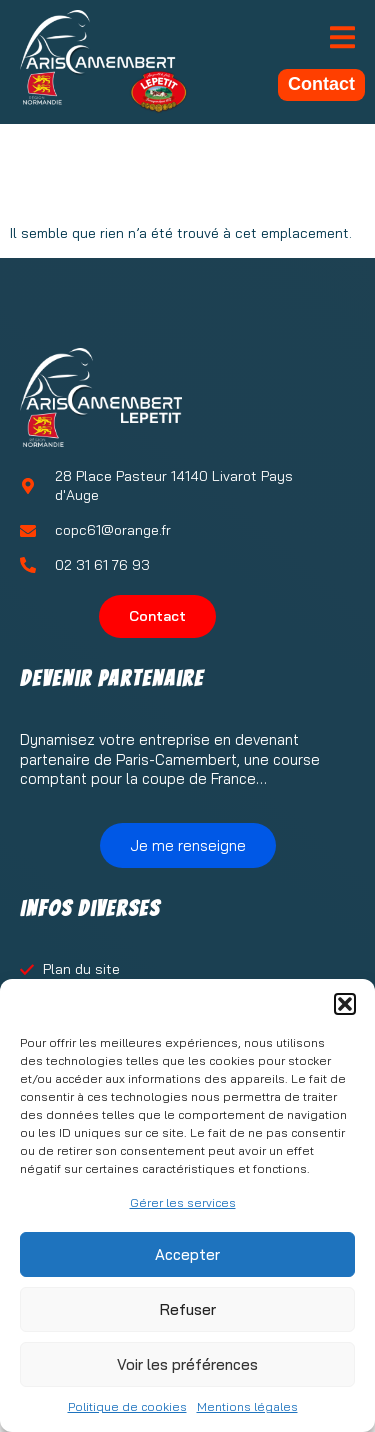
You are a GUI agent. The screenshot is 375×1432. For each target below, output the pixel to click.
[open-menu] (342, 39)
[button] (345, 1004)
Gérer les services (183, 1202)
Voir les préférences (187, 1364)
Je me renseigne (188, 845)
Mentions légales (247, 1406)
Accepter (187, 1254)
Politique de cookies (127, 1406)
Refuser (188, 1309)
